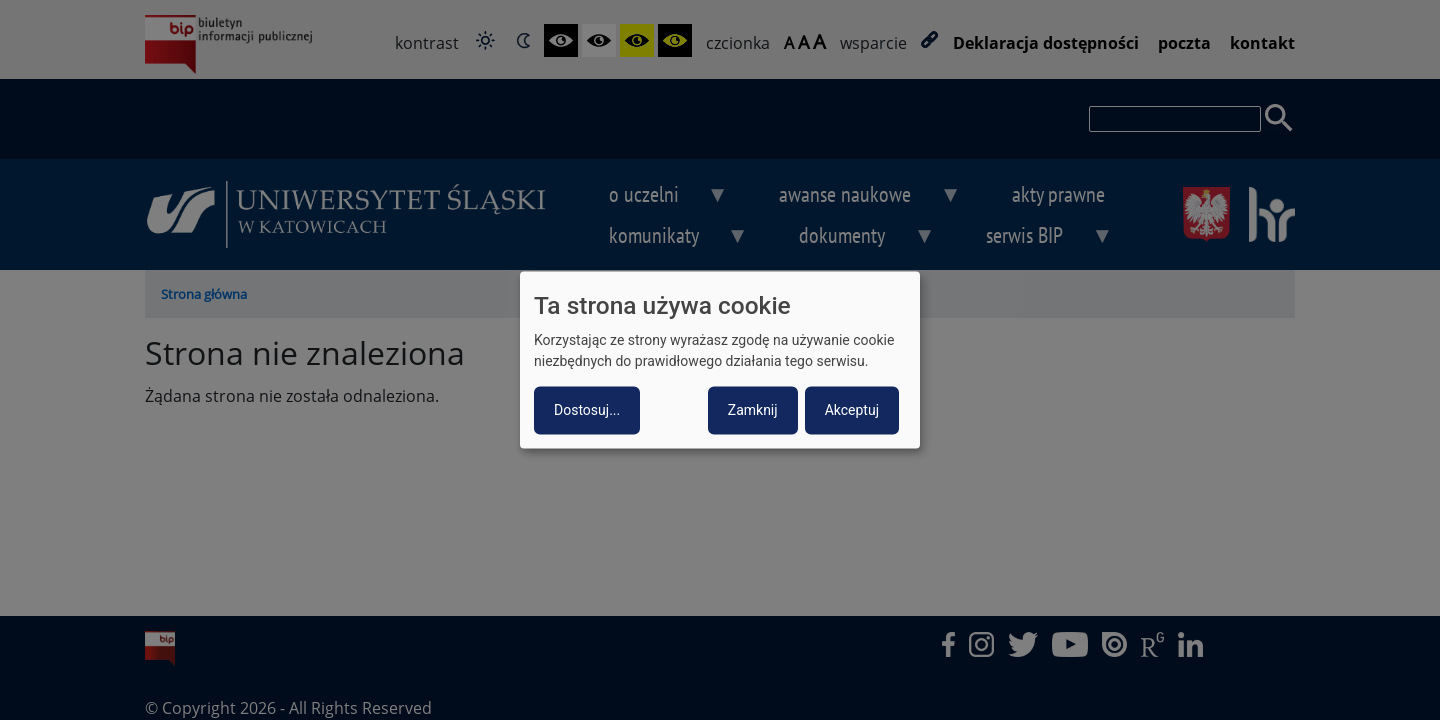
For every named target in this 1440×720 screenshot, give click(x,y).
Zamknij (753, 411)
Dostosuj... (587, 411)
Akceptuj (852, 411)
